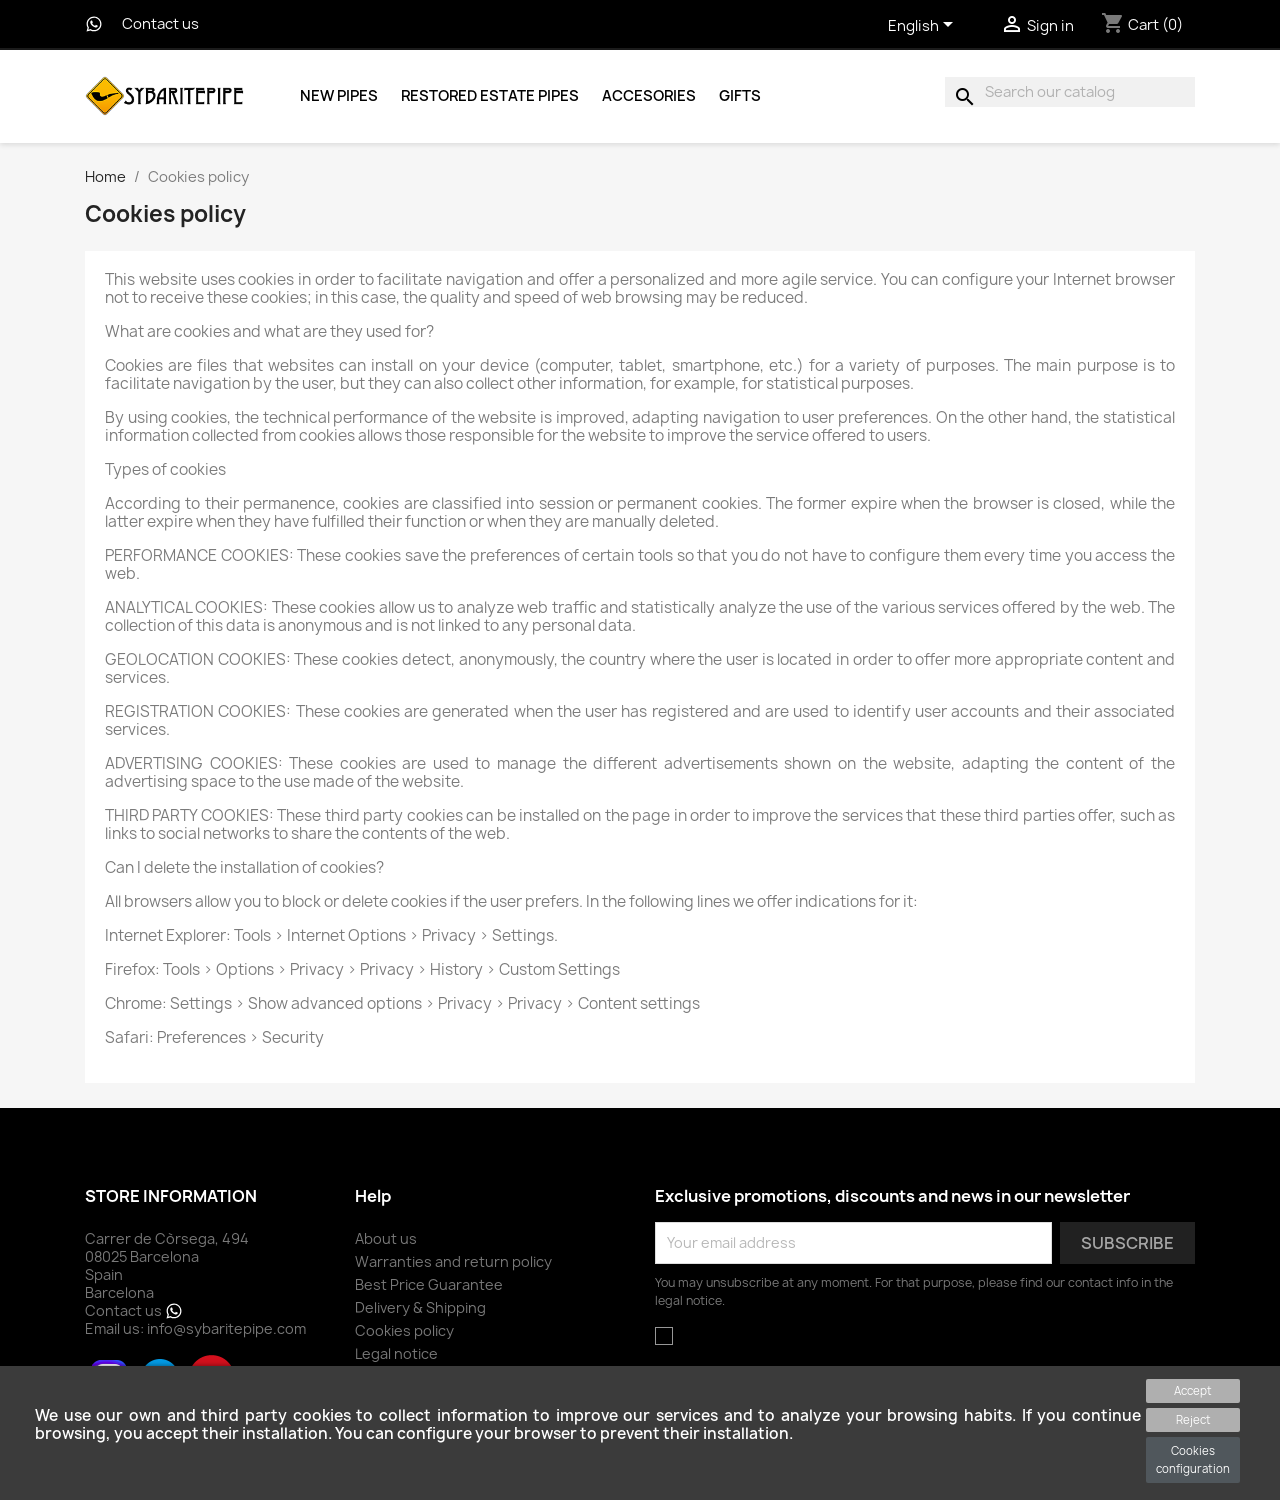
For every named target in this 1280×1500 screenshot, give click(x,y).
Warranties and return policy (453, 1261)
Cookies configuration (1193, 1459)
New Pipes (339, 96)
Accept (1193, 1390)
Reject (1193, 1419)
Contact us (160, 24)
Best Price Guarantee (429, 1284)
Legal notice (396, 1353)
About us (386, 1238)
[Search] (1070, 92)
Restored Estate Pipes (490, 96)
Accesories (649, 96)
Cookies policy (404, 1330)
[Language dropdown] (924, 27)
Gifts (740, 96)
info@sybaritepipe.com (226, 1328)
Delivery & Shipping (420, 1307)
